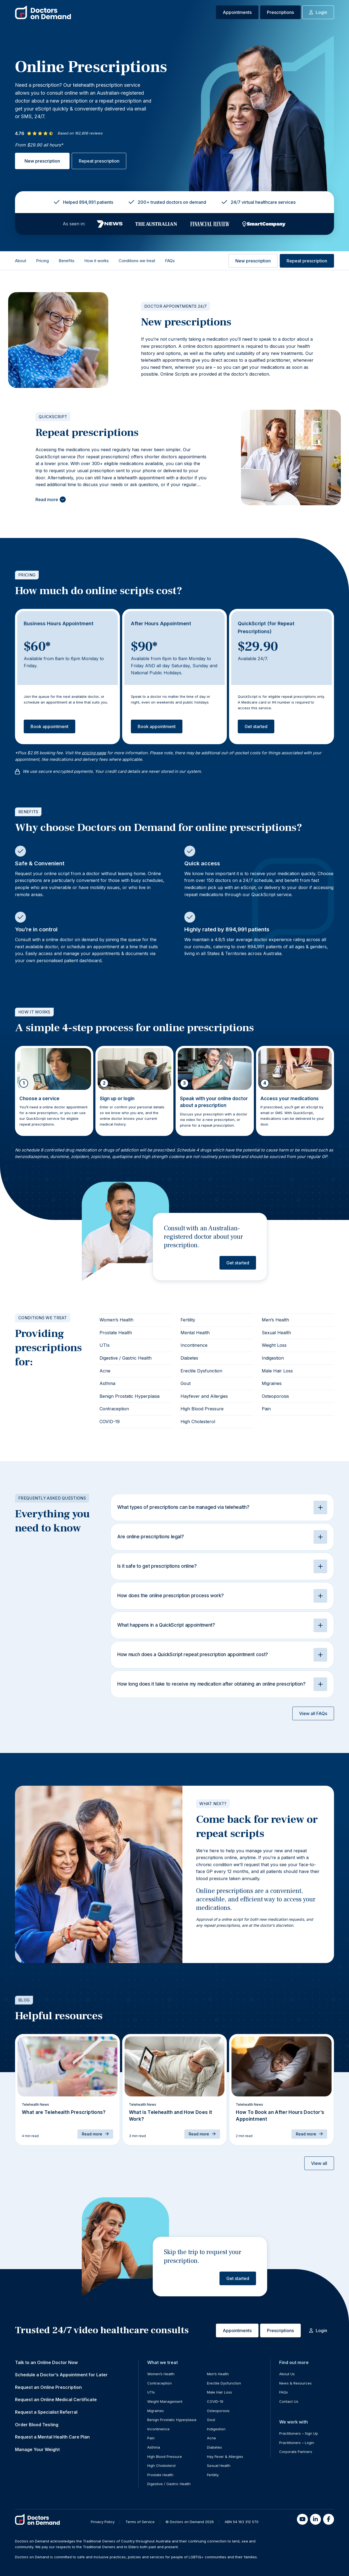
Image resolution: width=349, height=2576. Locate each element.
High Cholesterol (197, 1421)
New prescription (42, 161)
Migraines (272, 1383)
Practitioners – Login (296, 2442)
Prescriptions (280, 12)
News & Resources (295, 2383)
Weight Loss (274, 1345)
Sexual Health (276, 1332)
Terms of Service (140, 2522)
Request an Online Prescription (48, 2387)
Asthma (107, 1383)
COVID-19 (110, 1421)
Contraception (114, 1408)
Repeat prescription (99, 161)
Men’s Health (275, 1320)
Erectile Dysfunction (201, 1371)
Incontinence (193, 1345)
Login (318, 12)
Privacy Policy (103, 2522)
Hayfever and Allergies (204, 1396)
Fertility (187, 1320)
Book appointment (49, 726)
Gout (185, 1383)
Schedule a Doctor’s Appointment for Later (61, 2374)
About (20, 260)
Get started (256, 726)
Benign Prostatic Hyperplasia (130, 1396)
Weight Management (164, 2401)
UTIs (105, 1345)
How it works (96, 260)
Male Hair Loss (277, 1371)
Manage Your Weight (37, 2449)
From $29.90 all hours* (39, 145)
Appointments (237, 12)
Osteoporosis (275, 1396)
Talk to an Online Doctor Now (46, 2362)
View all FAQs (313, 1713)
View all (319, 2163)
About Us (287, 2374)
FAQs (170, 260)
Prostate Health (116, 1332)
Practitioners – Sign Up (298, 2433)
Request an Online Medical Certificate (56, 2399)
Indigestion (273, 1358)
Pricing (42, 260)
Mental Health (195, 1332)
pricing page (94, 752)
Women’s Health (116, 1320)
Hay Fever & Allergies (225, 2456)
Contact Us (288, 2401)
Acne (105, 1371)
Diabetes (189, 1358)
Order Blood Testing (36, 2424)
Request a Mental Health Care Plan (52, 2437)
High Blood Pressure (202, 1408)
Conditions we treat (137, 260)
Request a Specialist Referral (46, 2412)
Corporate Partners (295, 2451)
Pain (266, 1408)
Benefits (66, 260)
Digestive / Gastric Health (126, 1358)
